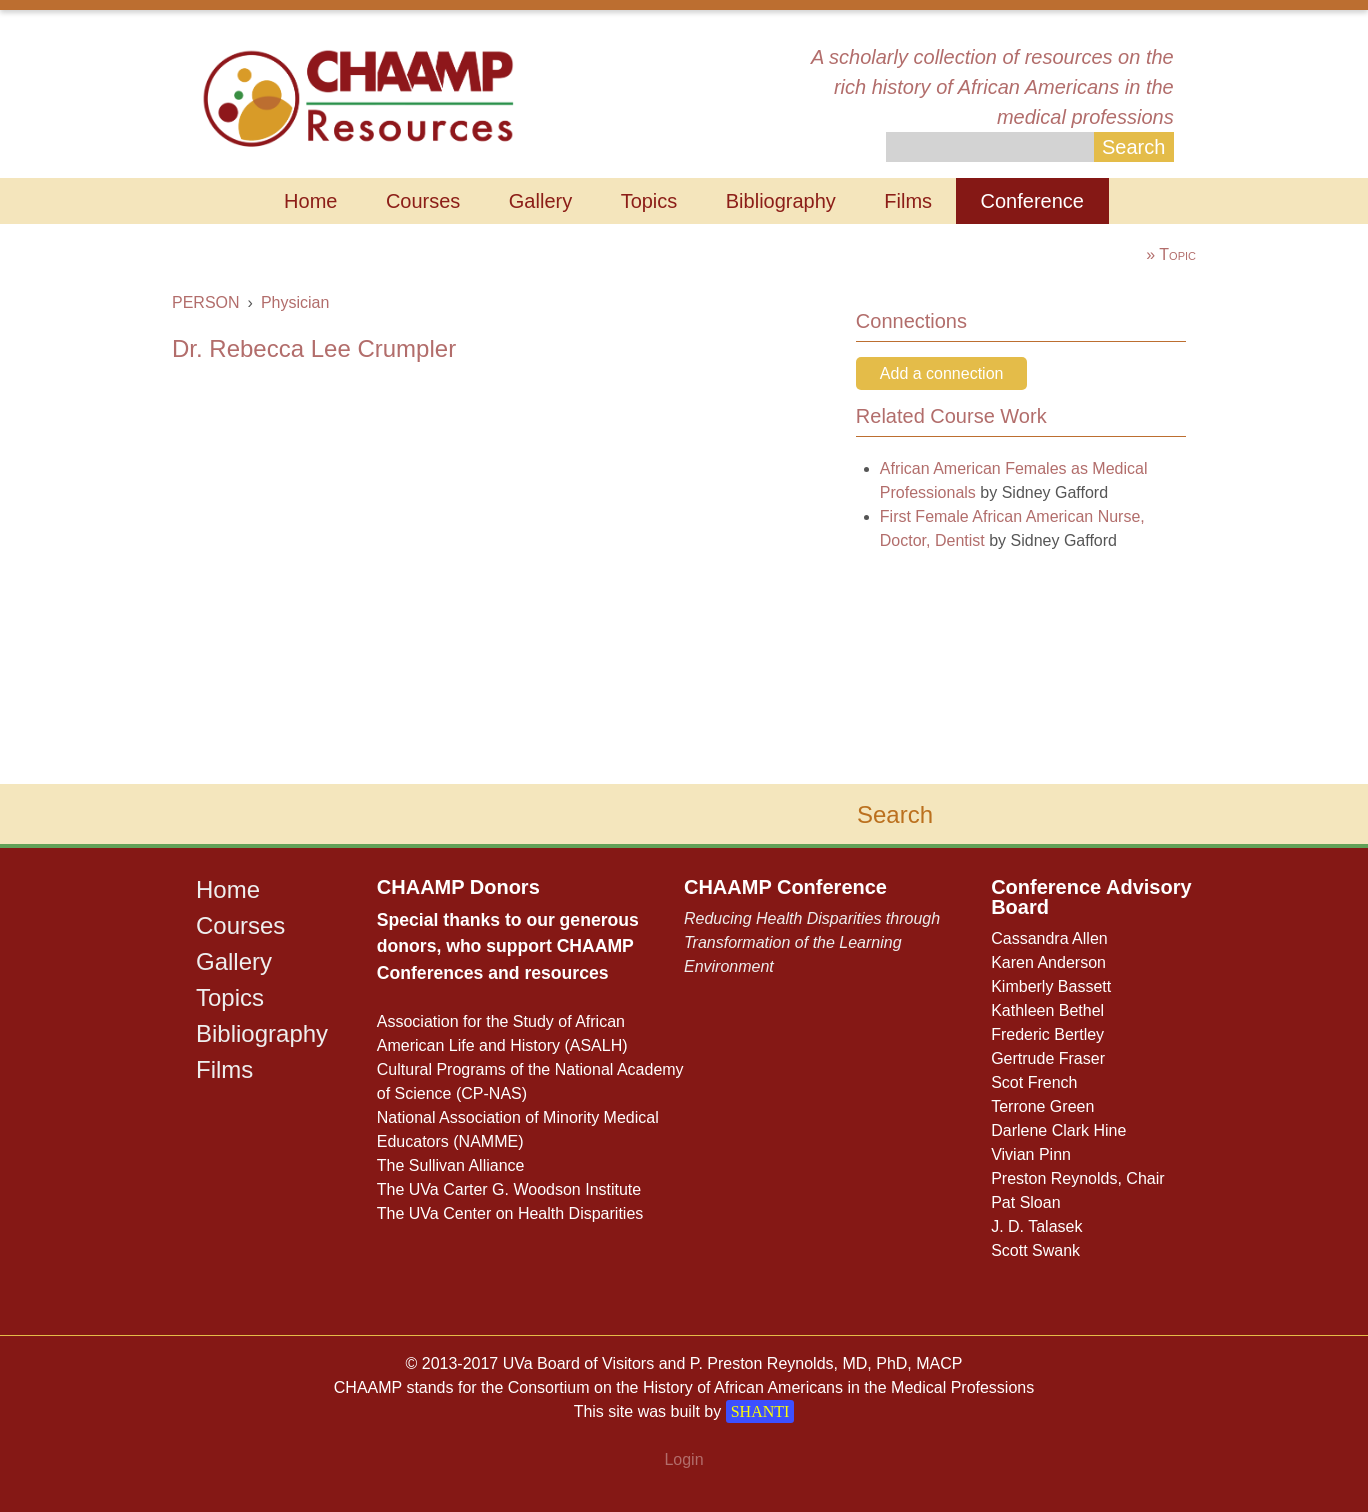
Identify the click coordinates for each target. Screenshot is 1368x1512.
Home (310, 201)
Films (908, 201)
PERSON (206, 302)
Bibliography (781, 201)
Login (683, 1459)
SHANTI (760, 1411)
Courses (423, 201)
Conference (1032, 201)
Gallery (540, 201)
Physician (295, 302)
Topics (649, 201)
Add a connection (942, 373)
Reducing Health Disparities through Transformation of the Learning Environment (812, 942)
